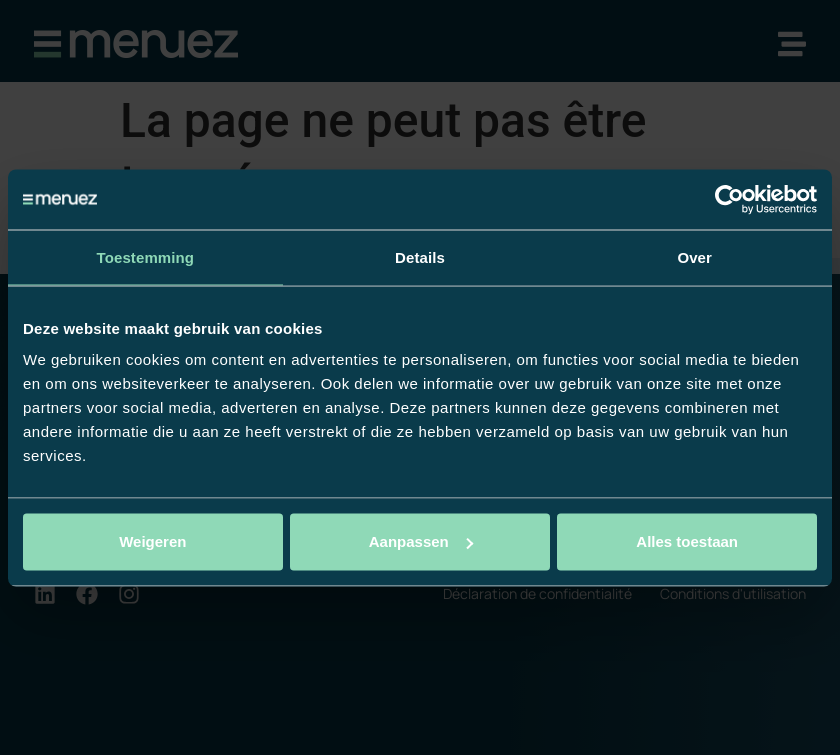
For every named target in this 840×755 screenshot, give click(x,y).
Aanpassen (421, 541)
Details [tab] (420, 256)
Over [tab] (694, 256)
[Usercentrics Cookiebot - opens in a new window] (729, 199)
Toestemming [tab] (146, 256)
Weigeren (152, 541)
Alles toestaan (687, 541)
